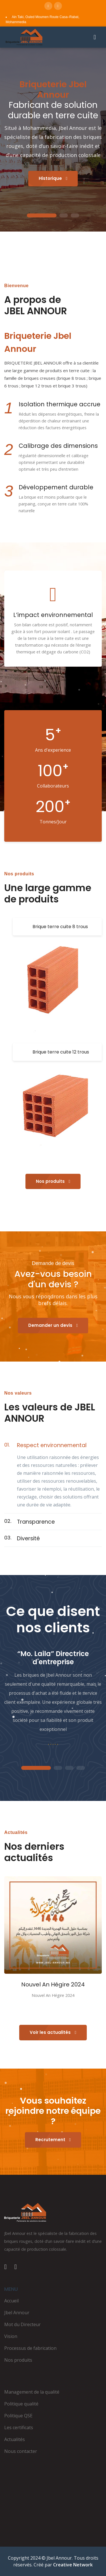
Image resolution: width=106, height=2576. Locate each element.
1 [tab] (42, 215)
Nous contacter (20, 2451)
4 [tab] (80, 1768)
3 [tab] (75, 215)
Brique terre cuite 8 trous (60, 926)
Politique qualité (21, 2404)
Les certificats (18, 2427)
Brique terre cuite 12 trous (61, 1052)
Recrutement (53, 2140)
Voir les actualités (53, 2032)
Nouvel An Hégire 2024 (53, 1984)
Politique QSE (18, 2416)
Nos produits (53, 1181)
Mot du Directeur (22, 2324)
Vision (10, 2336)
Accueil (11, 2301)
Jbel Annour (16, 2312)
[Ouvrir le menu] (94, 37)
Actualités (14, 2439)
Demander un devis (53, 1325)
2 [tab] (63, 215)
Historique (53, 178)
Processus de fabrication (30, 2348)
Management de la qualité (31, 2392)
